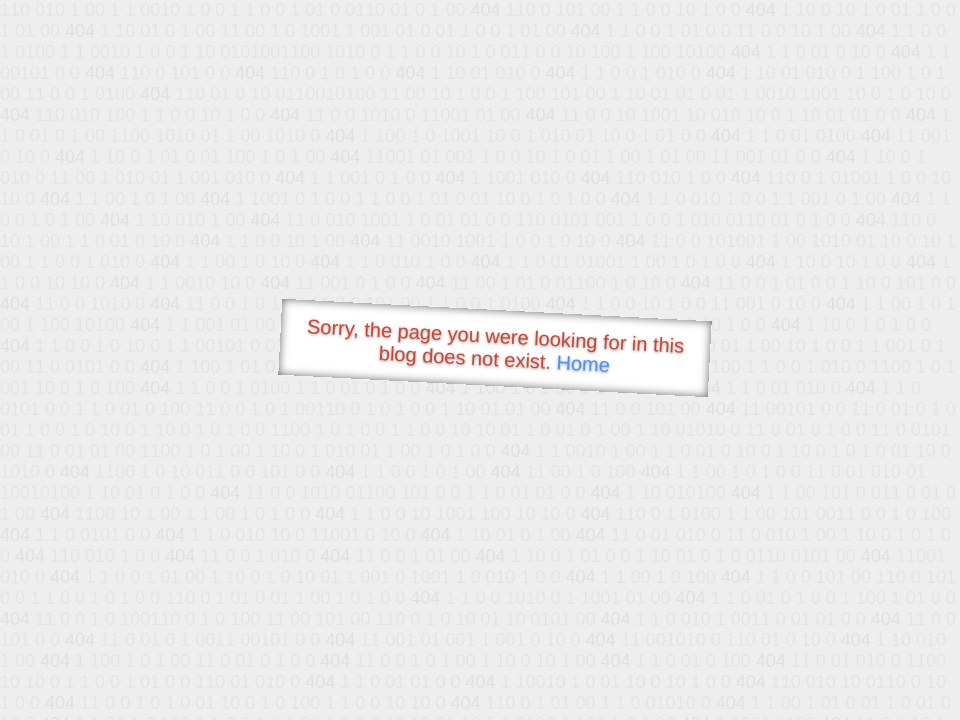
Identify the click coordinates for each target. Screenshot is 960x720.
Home (583, 363)
